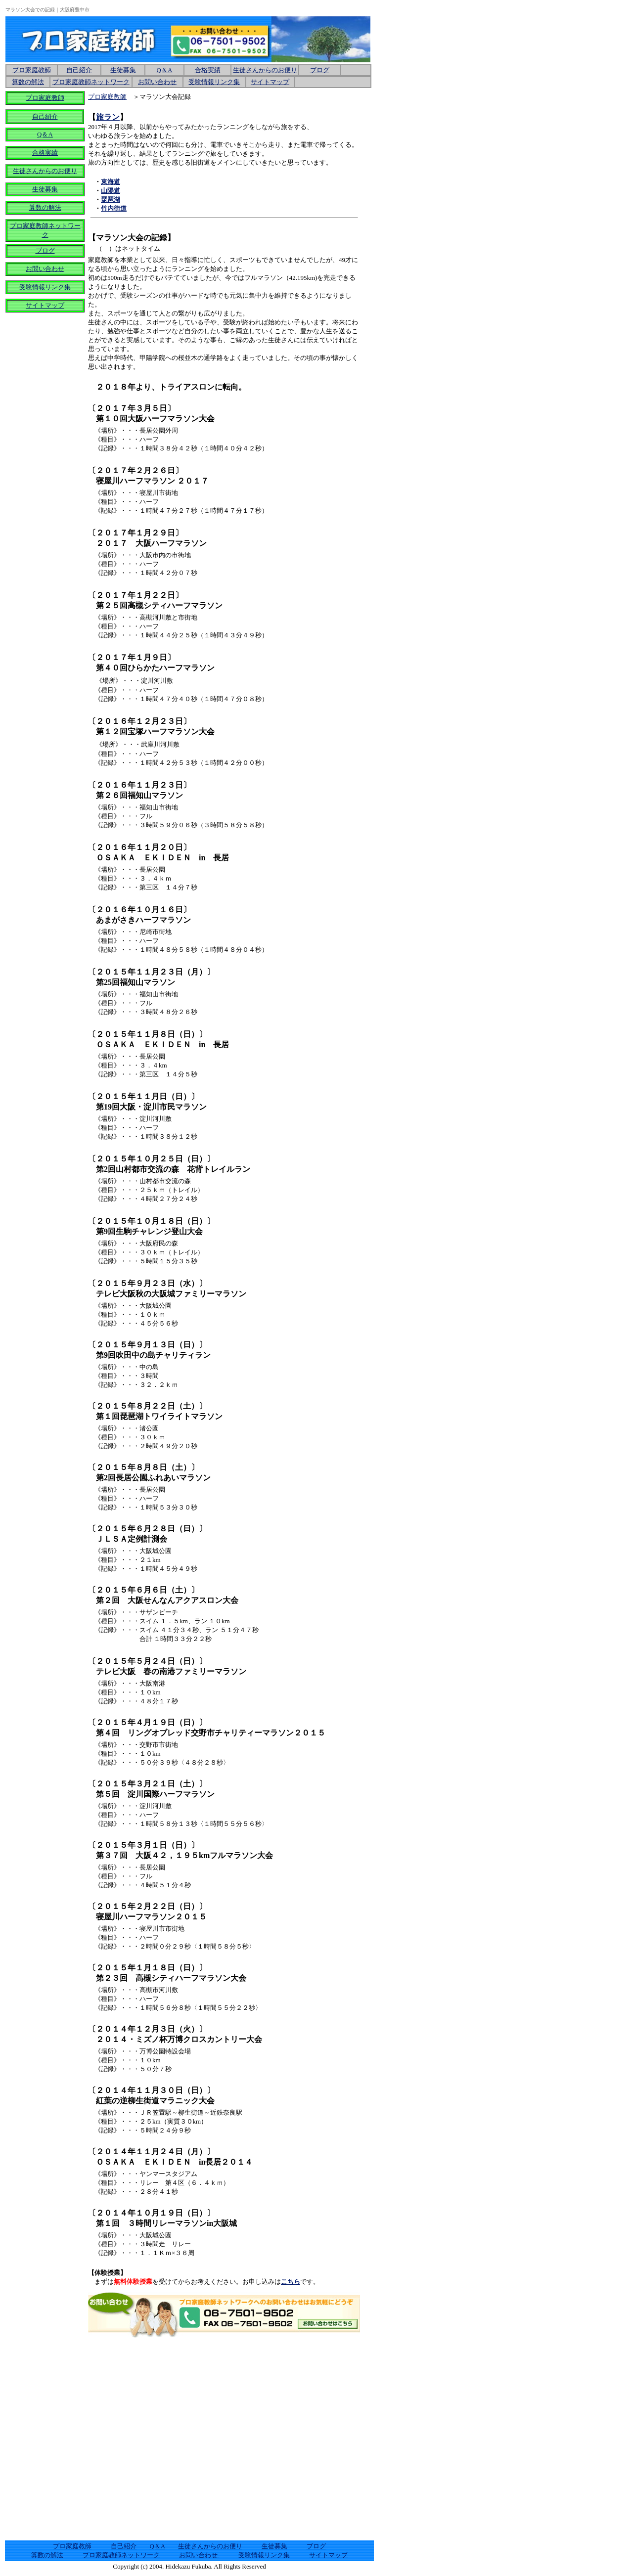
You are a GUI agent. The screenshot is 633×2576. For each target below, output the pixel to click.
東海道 (110, 181)
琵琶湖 (110, 199)
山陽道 (110, 190)
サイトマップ (270, 82)
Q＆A (165, 70)
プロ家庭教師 (45, 97)
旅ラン (108, 117)
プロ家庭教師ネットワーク (91, 82)
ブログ (319, 70)
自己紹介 (45, 116)
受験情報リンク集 (45, 287)
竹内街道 (114, 208)
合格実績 (45, 152)
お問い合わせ (199, 2555)
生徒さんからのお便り (265, 70)
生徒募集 (123, 70)
